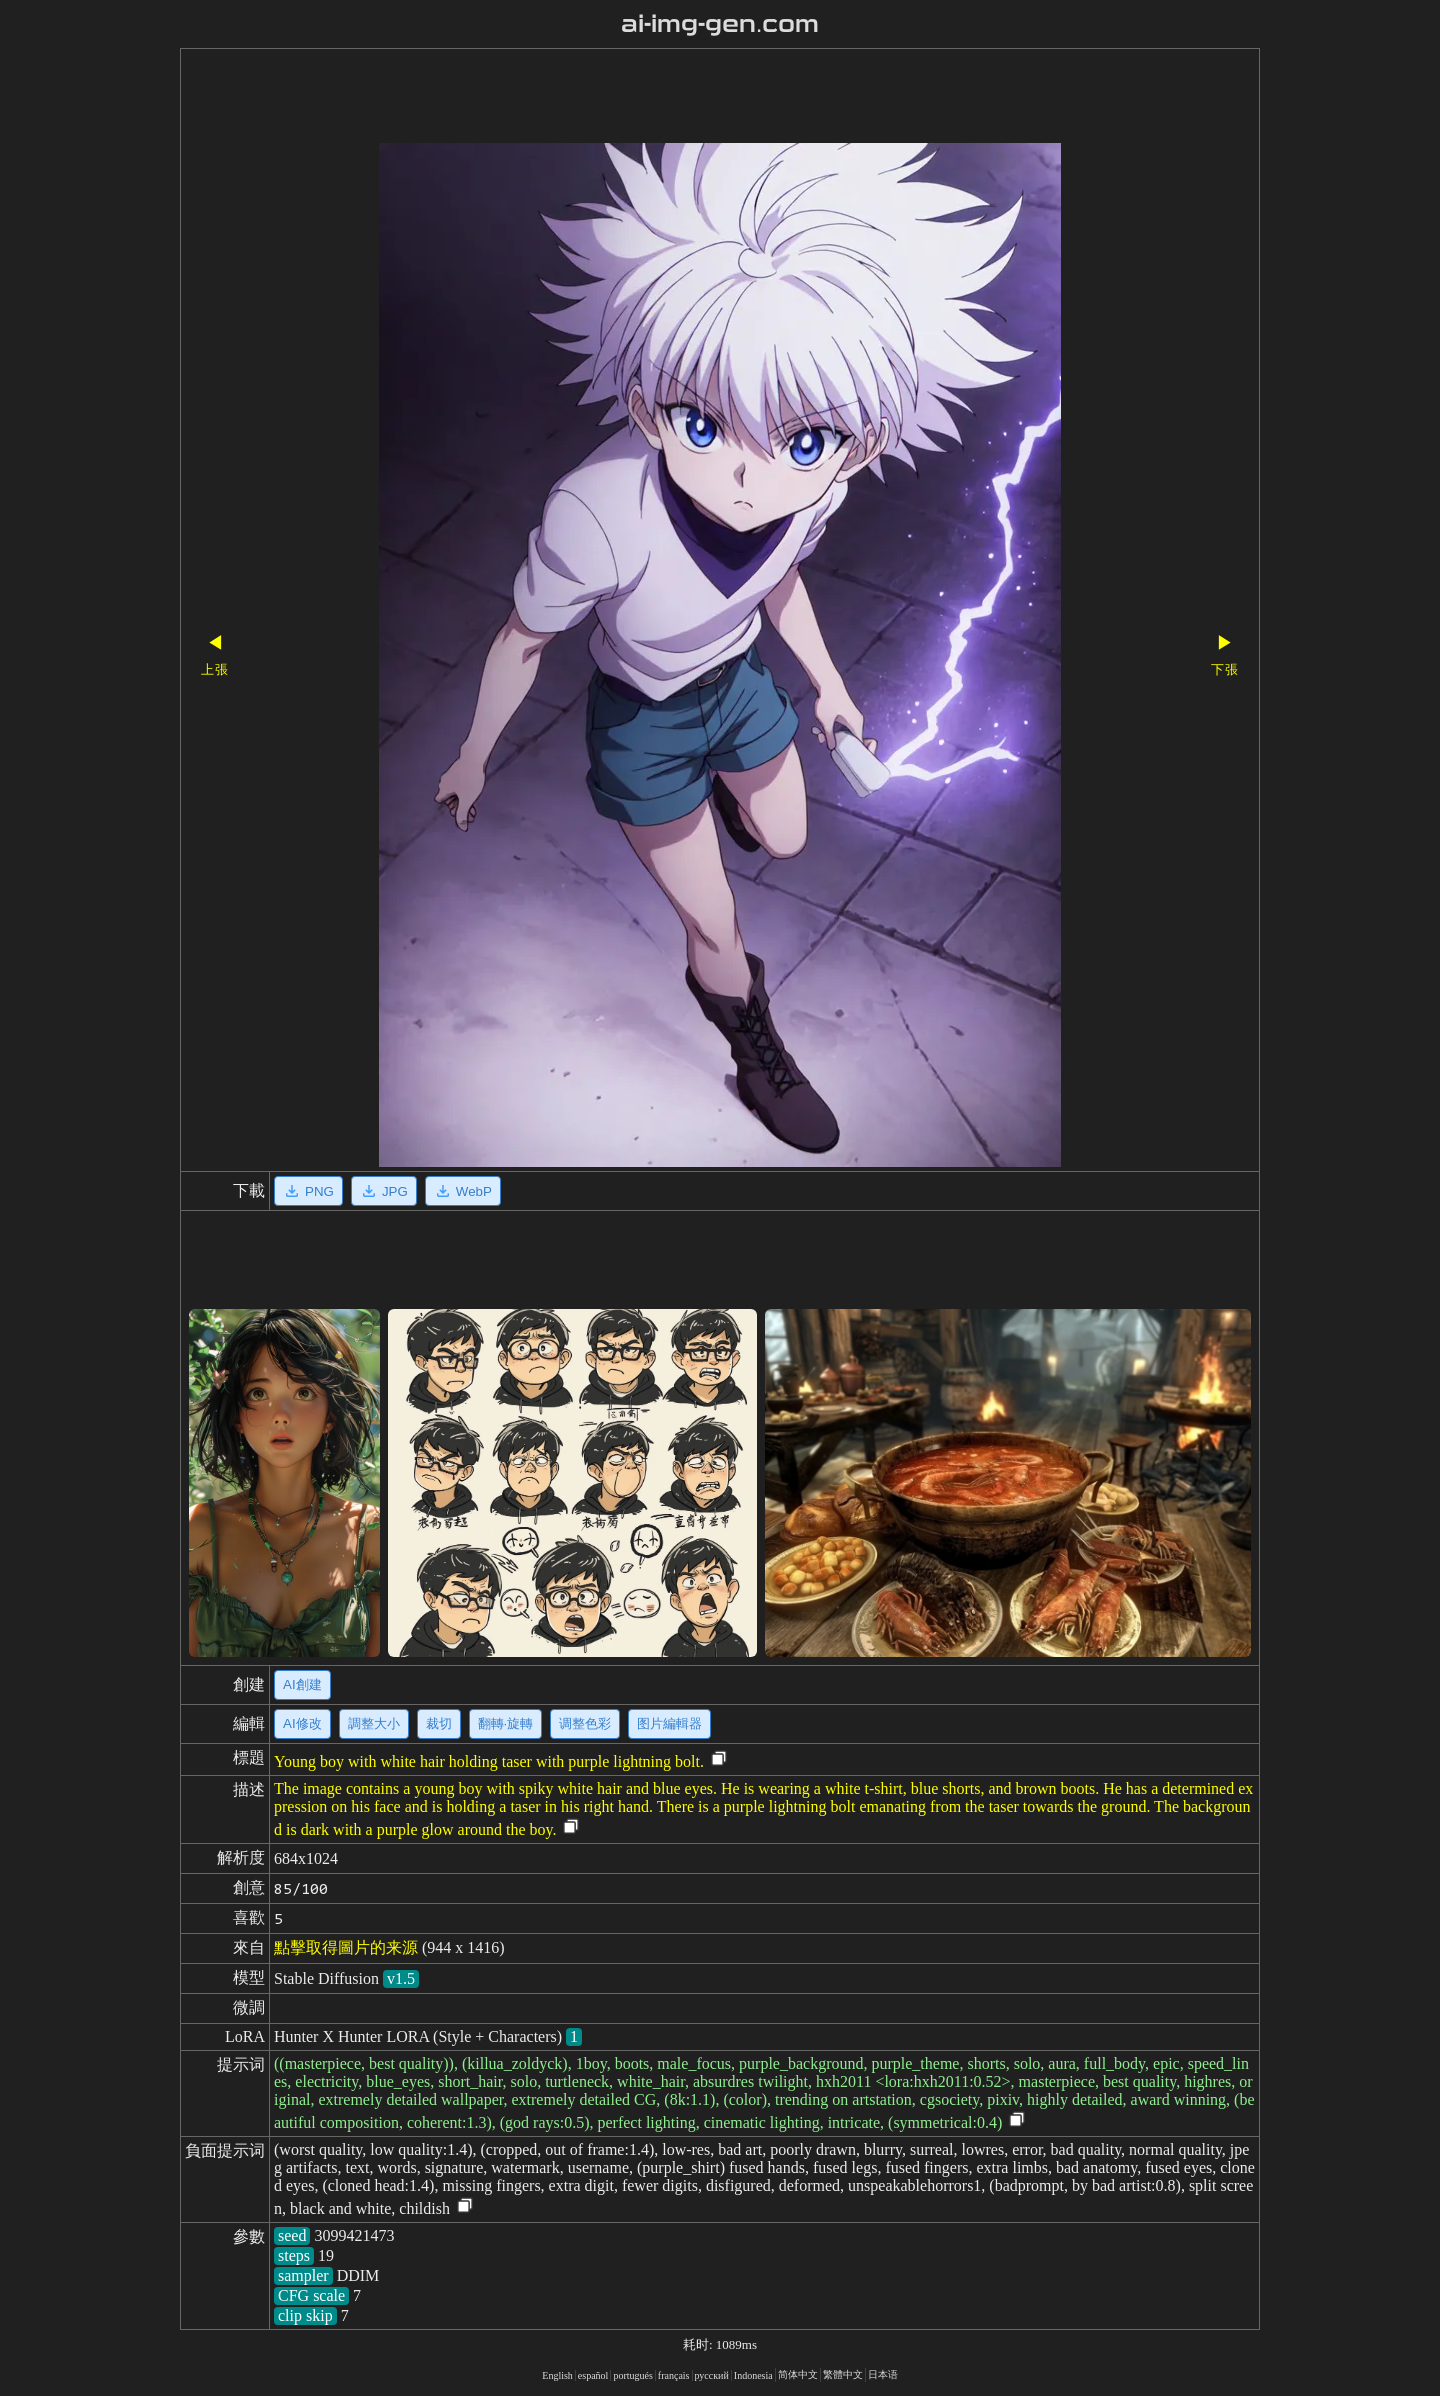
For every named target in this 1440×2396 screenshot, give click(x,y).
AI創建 (302, 1684)
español (593, 2375)
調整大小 (374, 1723)
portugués (632, 2375)
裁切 (439, 1723)
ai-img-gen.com (720, 24)
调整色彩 (585, 1723)
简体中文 (798, 2374)
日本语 (883, 2374)
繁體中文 (843, 2374)
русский (712, 2375)
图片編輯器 (669, 1723)
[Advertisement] (685, 98)
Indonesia (753, 2375)
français (674, 2375)
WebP (463, 1191)
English (557, 2375)
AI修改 (302, 1723)
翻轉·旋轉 (506, 1723)
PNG (308, 1191)
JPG (384, 1191)
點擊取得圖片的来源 (346, 1947)
